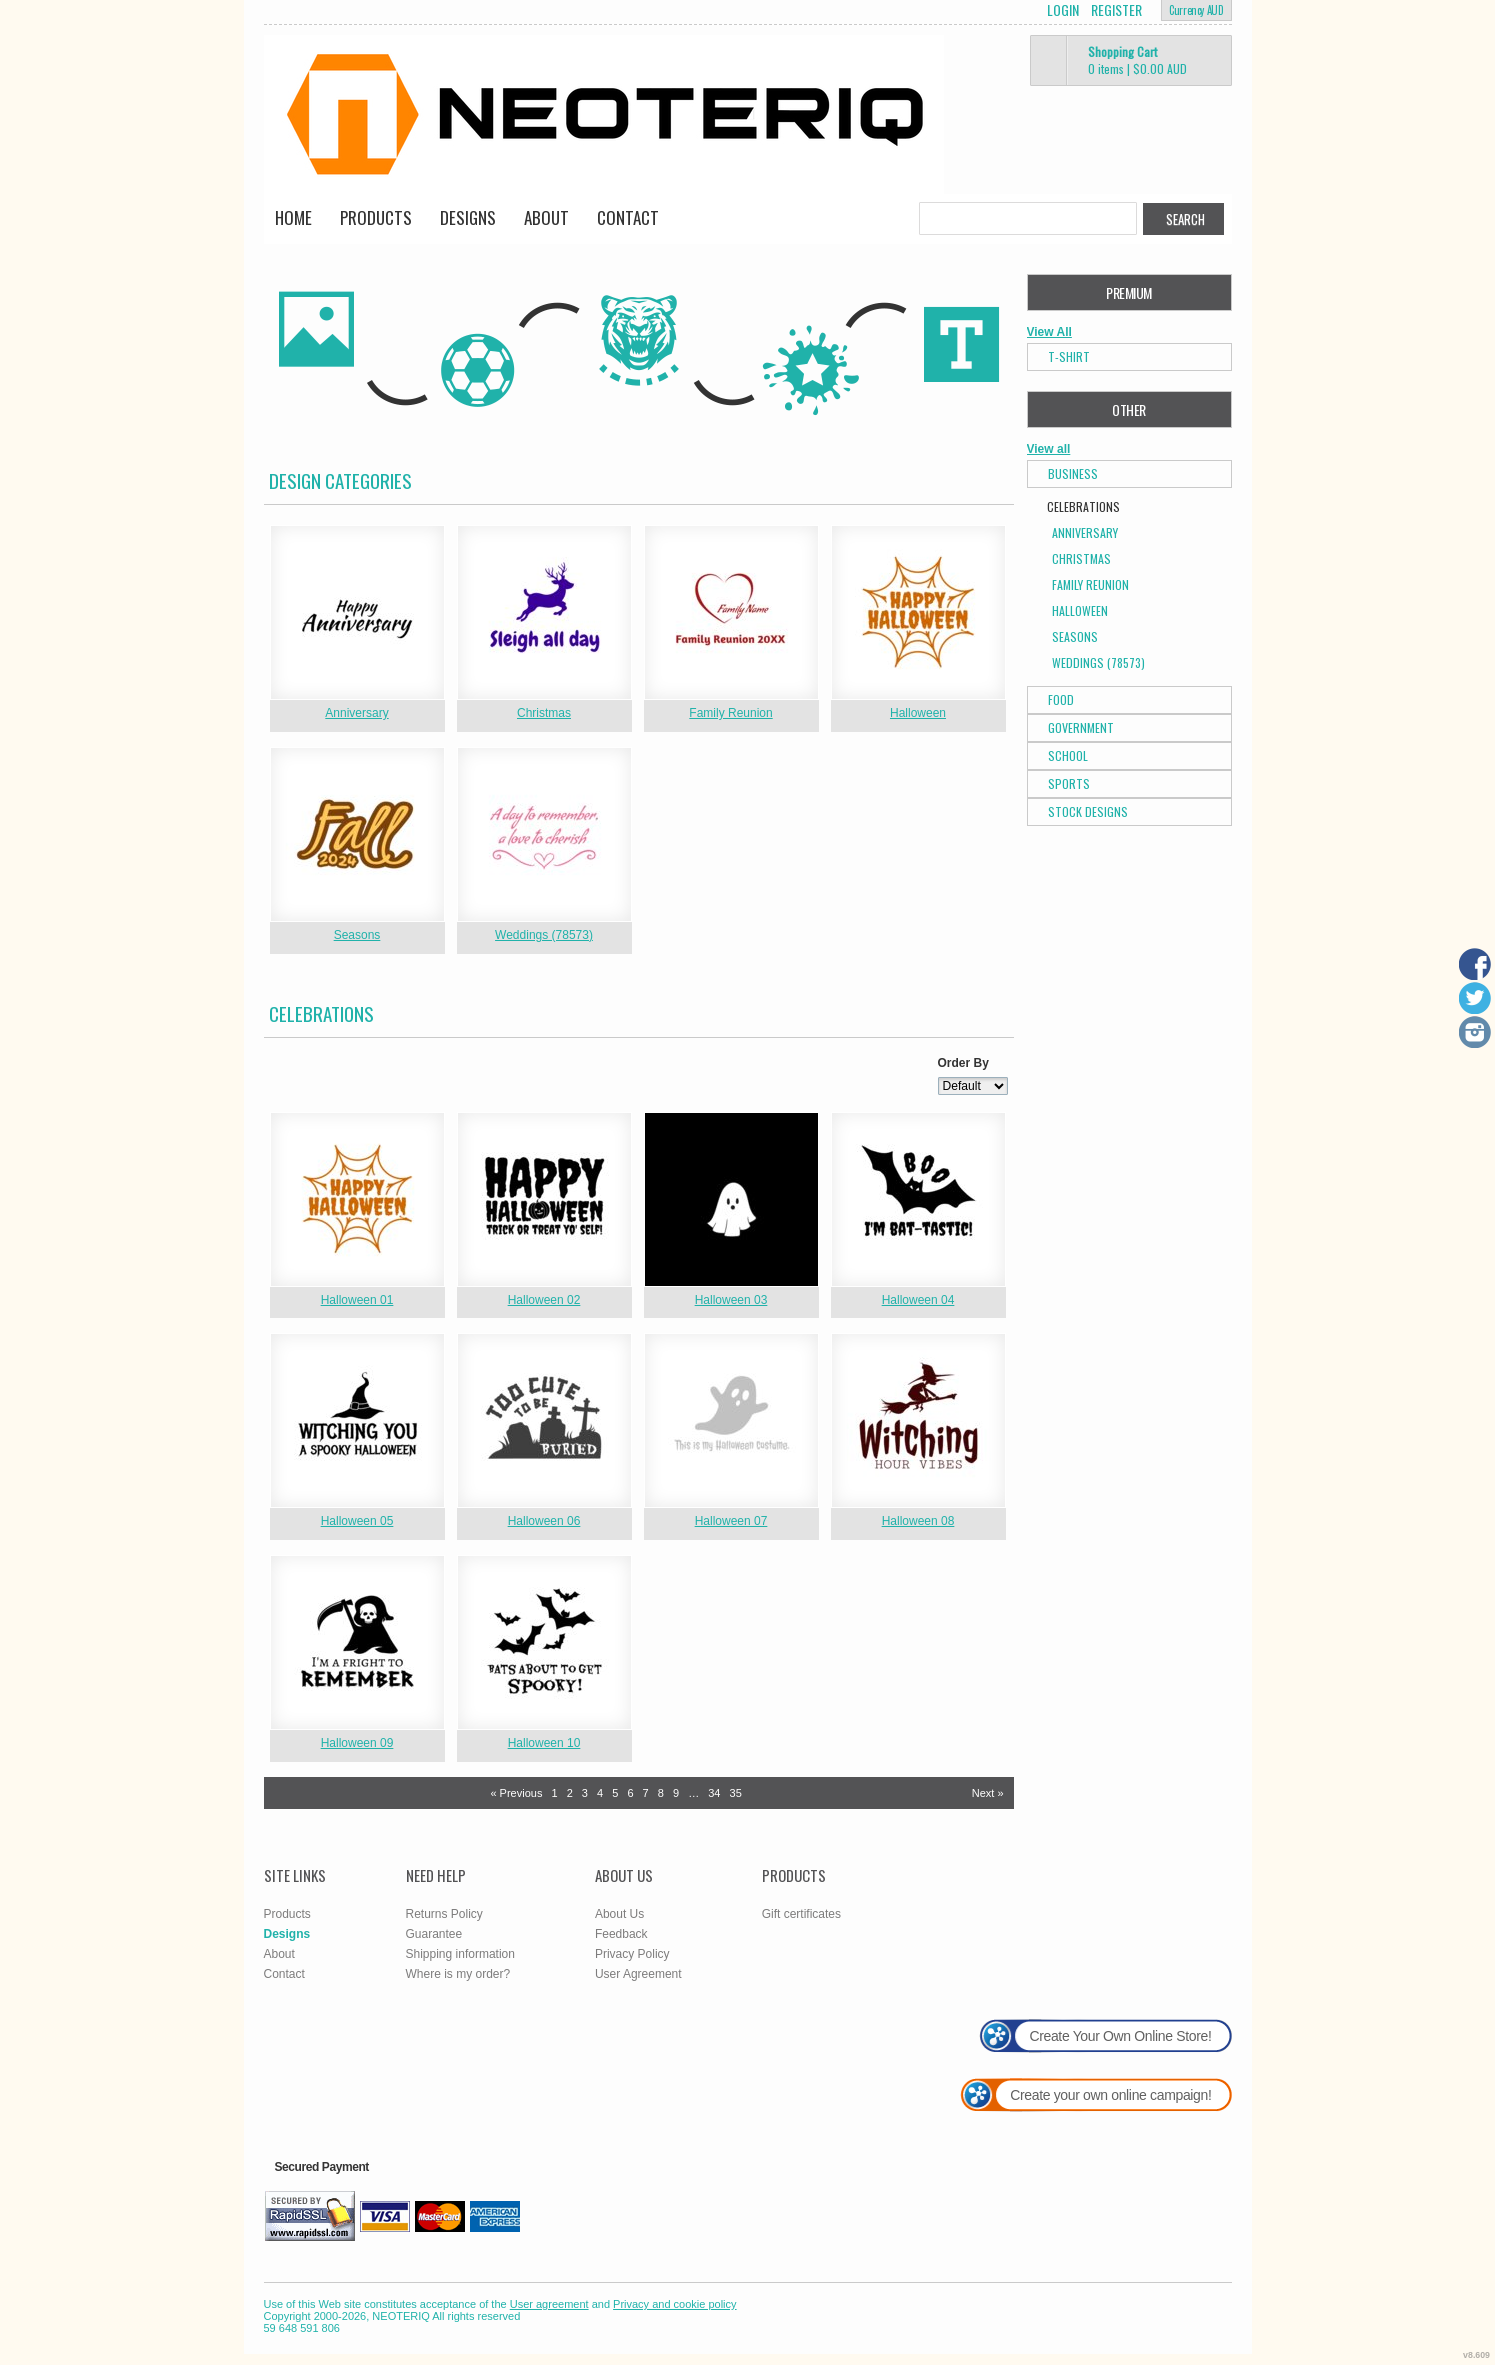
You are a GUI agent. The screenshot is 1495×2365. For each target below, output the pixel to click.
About (546, 217)
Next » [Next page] (988, 1793)
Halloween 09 (357, 1743)
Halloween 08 (918, 1521)
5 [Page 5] (615, 1793)
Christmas (544, 713)
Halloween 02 (544, 1300)
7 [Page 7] (646, 1793)
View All (1049, 332)
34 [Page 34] (714, 1793)
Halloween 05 (357, 1521)
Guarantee (434, 1934)
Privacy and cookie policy (675, 2304)
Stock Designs (1088, 811)
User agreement (549, 2304)
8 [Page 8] (661, 1793)
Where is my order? (458, 1974)
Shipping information (460, 1954)
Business (1073, 473)
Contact (628, 217)
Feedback (621, 1934)
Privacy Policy (632, 1954)
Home (293, 217)
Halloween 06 (544, 1521)
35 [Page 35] (736, 1793)
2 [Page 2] (570, 1793)
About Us (619, 1914)
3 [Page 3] (585, 1793)
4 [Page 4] (600, 1793)
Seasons (357, 935)
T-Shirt (1069, 356)
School (1068, 755)
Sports (1069, 783)
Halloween (918, 713)
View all (1049, 449)
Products (376, 217)
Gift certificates (801, 1914)
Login (1063, 10)
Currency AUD (1196, 10)
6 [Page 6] (630, 1793)
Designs (468, 217)
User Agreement (638, 1974)
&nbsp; (357, 612)
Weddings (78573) (544, 935)
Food (1061, 699)
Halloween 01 (357, 1300)
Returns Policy (444, 1914)
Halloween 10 (544, 1743)
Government (1081, 727)
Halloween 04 (918, 1300)
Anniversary (356, 713)
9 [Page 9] (676, 1793)
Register (1116, 10)
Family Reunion (730, 713)
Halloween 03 (731, 1300)
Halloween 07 (731, 1521)
